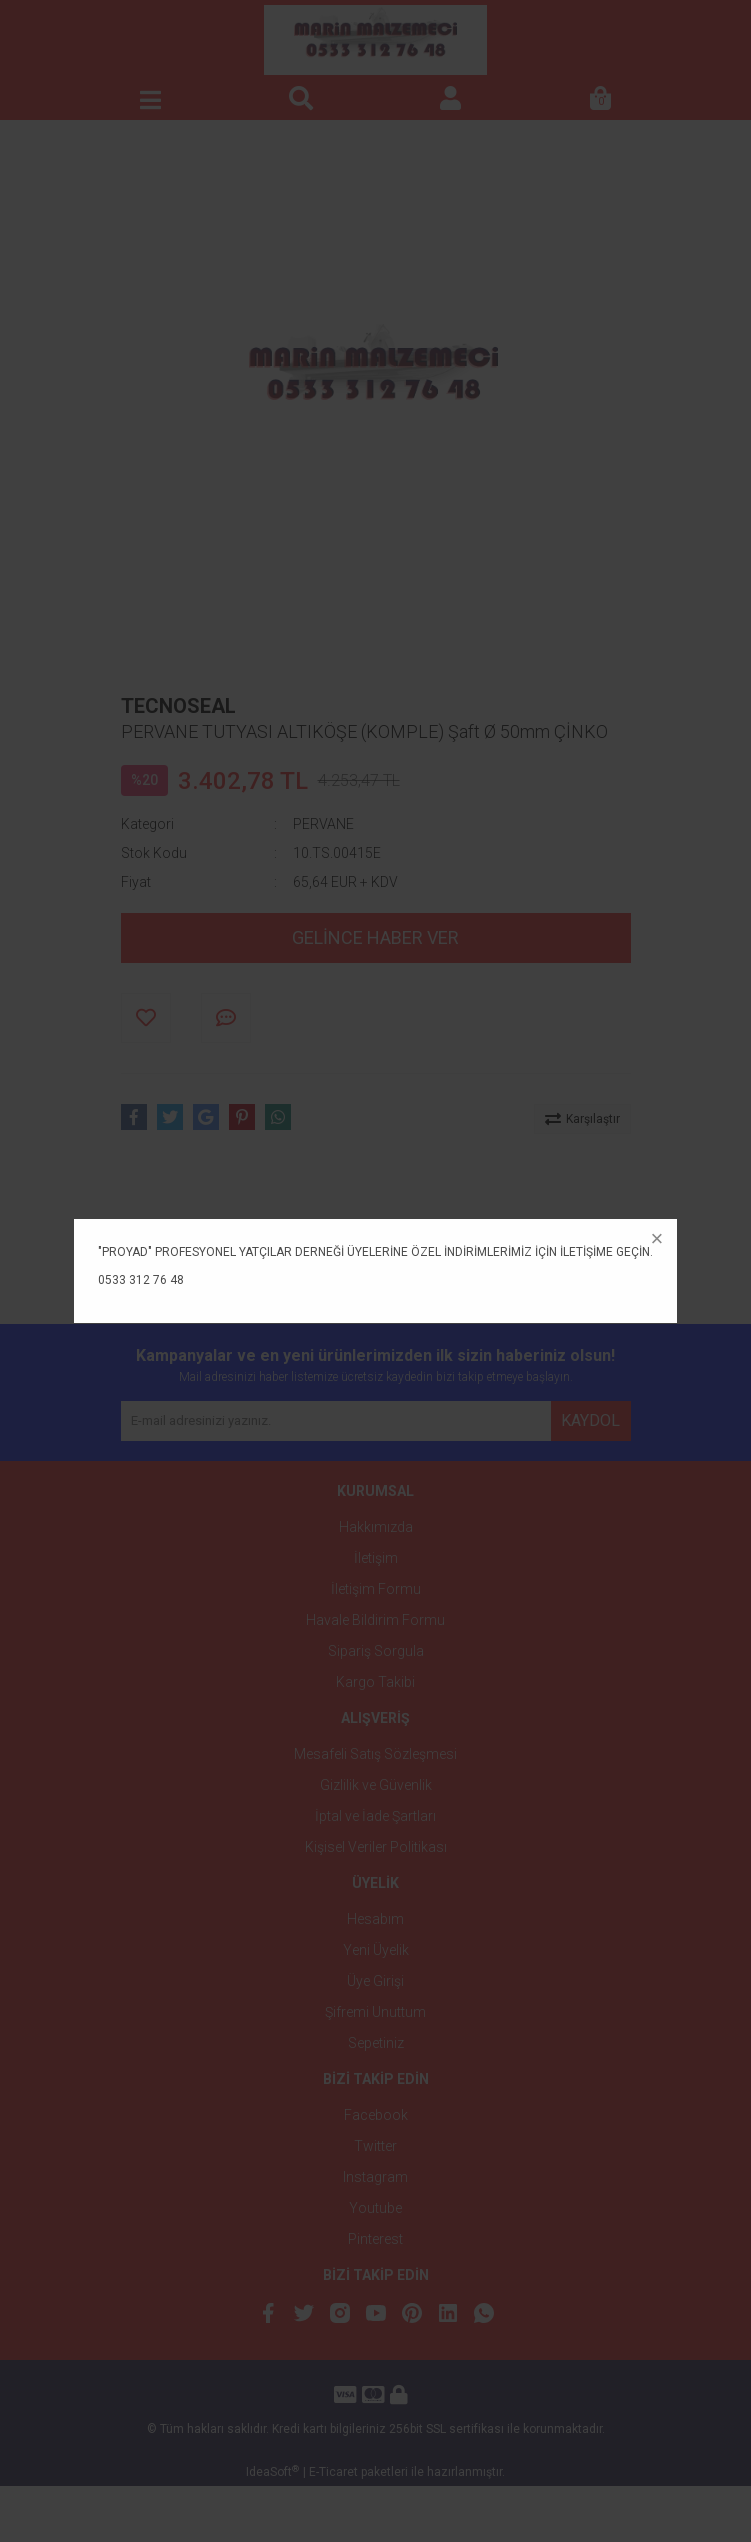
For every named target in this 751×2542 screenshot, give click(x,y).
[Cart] (601, 100)
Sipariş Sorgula (376, 1651)
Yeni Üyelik (376, 1950)
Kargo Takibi (375, 1682)
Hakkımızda (376, 1527)
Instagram (375, 2177)
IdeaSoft (272, 2528)
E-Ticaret (333, 2528)
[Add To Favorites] (146, 1018)
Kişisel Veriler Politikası (376, 1847)
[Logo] (375, 40)
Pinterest (375, 2239)
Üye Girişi (375, 1981)
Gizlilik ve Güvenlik (376, 1785)
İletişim (376, 1558)
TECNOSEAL (178, 706)
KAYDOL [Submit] (590, 1420)
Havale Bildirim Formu (375, 1620)
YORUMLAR (320, 1239)
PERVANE (323, 824)
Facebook (376, 2115)
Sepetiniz (376, 2043)
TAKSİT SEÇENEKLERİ (457, 1239)
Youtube (375, 2208)
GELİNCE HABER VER (375, 937)
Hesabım (375, 1919)
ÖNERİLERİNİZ (601, 1239)
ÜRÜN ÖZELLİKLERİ (193, 1239)
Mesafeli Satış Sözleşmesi (375, 1754)
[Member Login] (451, 100)
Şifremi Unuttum (375, 2012)
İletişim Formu (376, 1589)
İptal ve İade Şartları (375, 1816)
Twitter (375, 2146)
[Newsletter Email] (336, 1421)
